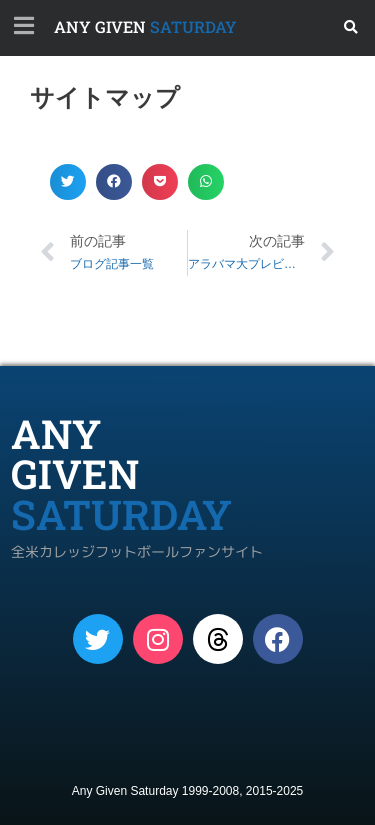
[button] (351, 27)
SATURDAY (145, 26)
